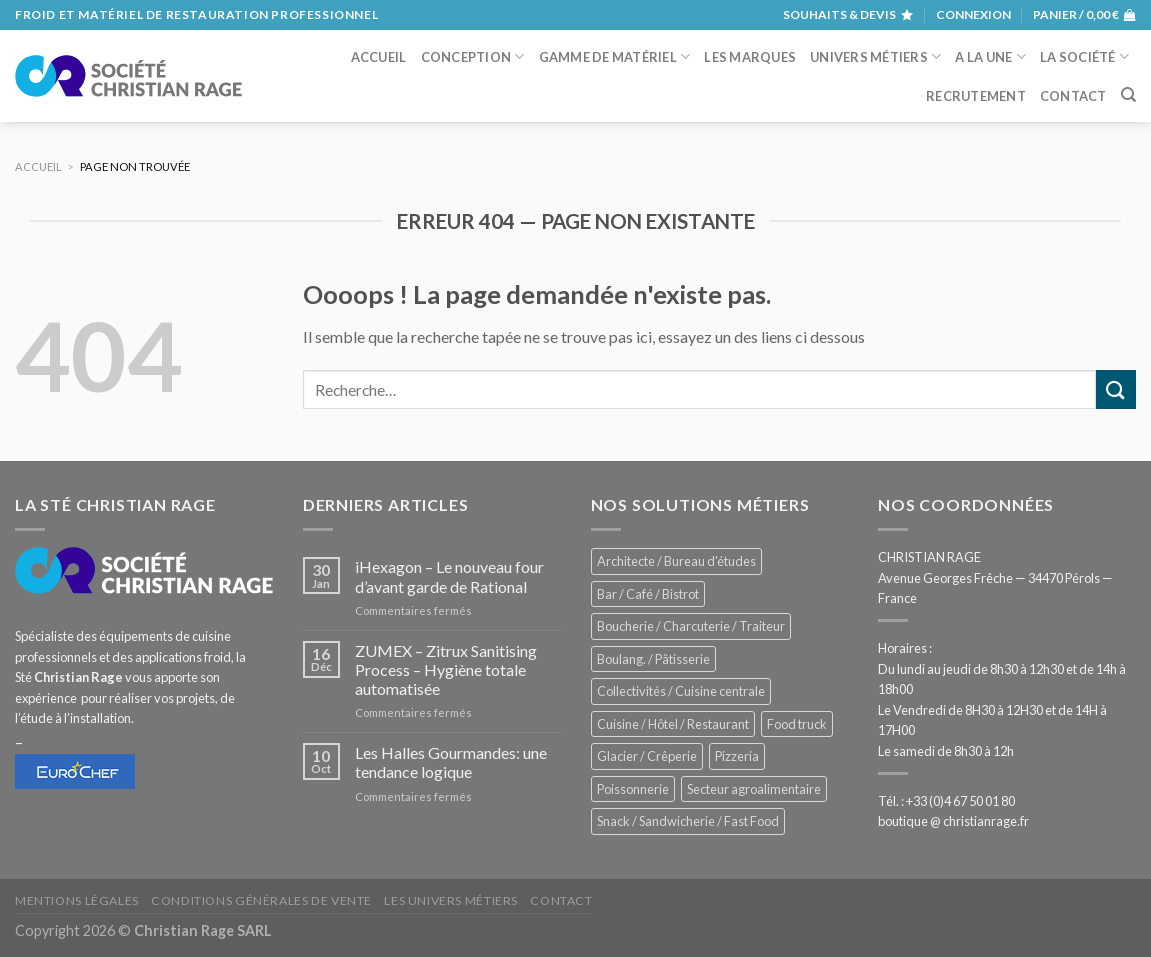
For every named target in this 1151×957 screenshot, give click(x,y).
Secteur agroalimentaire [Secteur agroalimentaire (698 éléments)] (754, 789)
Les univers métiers (451, 900)
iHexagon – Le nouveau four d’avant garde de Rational (449, 576)
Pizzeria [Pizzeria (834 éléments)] (737, 756)
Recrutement (976, 96)
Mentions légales (77, 900)
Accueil (379, 57)
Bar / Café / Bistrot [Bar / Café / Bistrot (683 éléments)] (648, 594)
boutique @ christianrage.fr (953, 821)
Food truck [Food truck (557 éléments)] (797, 724)
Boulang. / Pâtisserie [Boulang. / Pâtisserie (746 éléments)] (653, 659)
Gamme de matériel (615, 56)
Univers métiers (875, 56)
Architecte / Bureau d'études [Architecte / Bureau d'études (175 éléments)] (676, 561)
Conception (473, 56)
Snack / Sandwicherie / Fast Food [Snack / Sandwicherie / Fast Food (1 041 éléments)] (688, 821)
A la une (990, 56)
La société (1084, 56)
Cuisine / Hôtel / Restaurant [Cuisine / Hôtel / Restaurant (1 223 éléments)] (673, 724)
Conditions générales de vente (261, 900)
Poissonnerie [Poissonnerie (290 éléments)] (633, 789)
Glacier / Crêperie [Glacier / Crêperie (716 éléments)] (647, 756)
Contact (1073, 96)
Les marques (750, 57)
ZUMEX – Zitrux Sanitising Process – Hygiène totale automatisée (446, 669)
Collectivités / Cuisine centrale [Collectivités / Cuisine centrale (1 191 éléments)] (681, 691)
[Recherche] (1128, 95)
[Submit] (1116, 389)
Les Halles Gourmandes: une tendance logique (451, 762)
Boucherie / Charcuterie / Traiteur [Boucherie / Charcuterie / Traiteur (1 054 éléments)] (691, 626)
